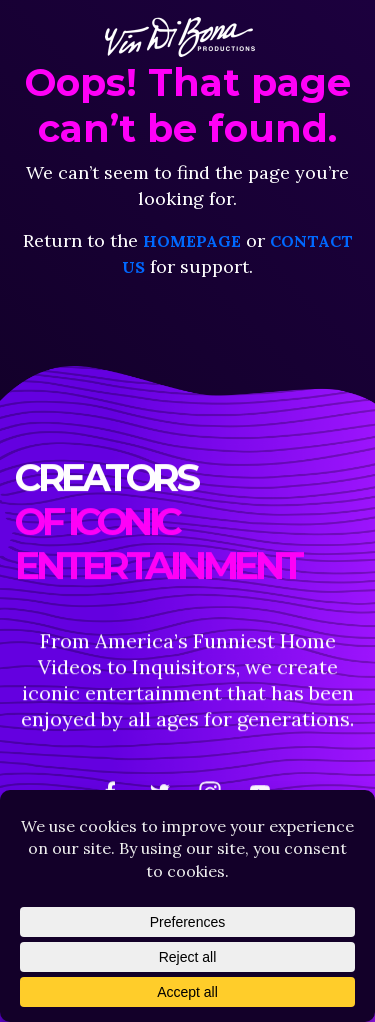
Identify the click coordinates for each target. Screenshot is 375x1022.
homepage (192, 241)
